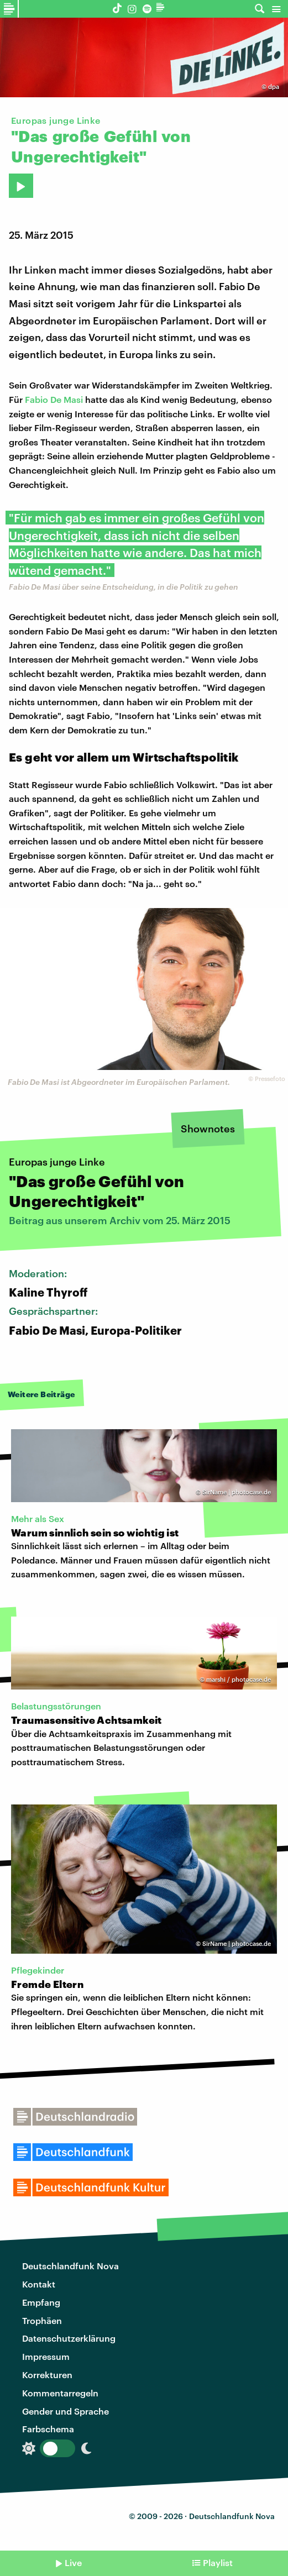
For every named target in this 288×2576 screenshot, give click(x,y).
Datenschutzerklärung (69, 2338)
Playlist (218, 2562)
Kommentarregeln (60, 2393)
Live (73, 2562)
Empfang (41, 2302)
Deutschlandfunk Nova (70, 2265)
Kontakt (38, 2284)
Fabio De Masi (54, 399)
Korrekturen (47, 2374)
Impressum (46, 2356)
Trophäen (42, 2320)
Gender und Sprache (65, 2411)
